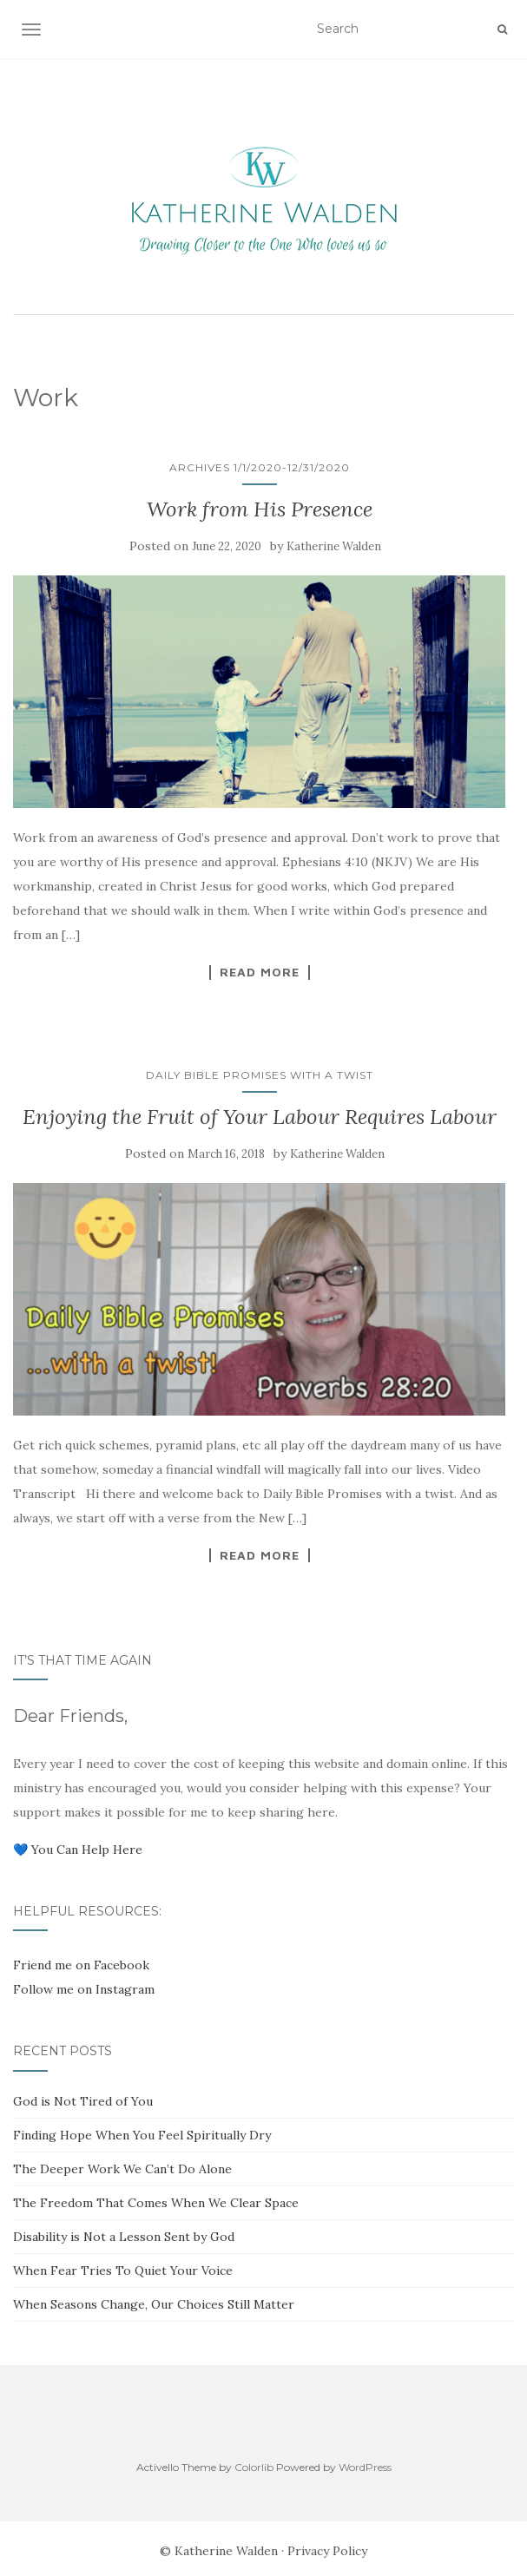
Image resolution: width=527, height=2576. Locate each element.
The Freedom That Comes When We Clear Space (156, 2203)
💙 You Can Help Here (77, 1849)
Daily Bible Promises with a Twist (259, 1074)
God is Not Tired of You (83, 2101)
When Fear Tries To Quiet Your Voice (123, 2270)
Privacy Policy (327, 2551)
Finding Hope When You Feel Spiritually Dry (142, 2135)
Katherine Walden (334, 546)
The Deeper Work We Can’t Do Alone (122, 2169)
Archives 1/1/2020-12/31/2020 (259, 467)
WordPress (365, 2467)
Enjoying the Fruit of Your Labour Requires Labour (260, 1116)
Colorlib (253, 2467)
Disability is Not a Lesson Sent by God (123, 2236)
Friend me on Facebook (81, 1965)
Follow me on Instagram (84, 1989)
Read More (260, 972)
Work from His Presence (259, 509)
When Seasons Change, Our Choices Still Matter (153, 2304)
